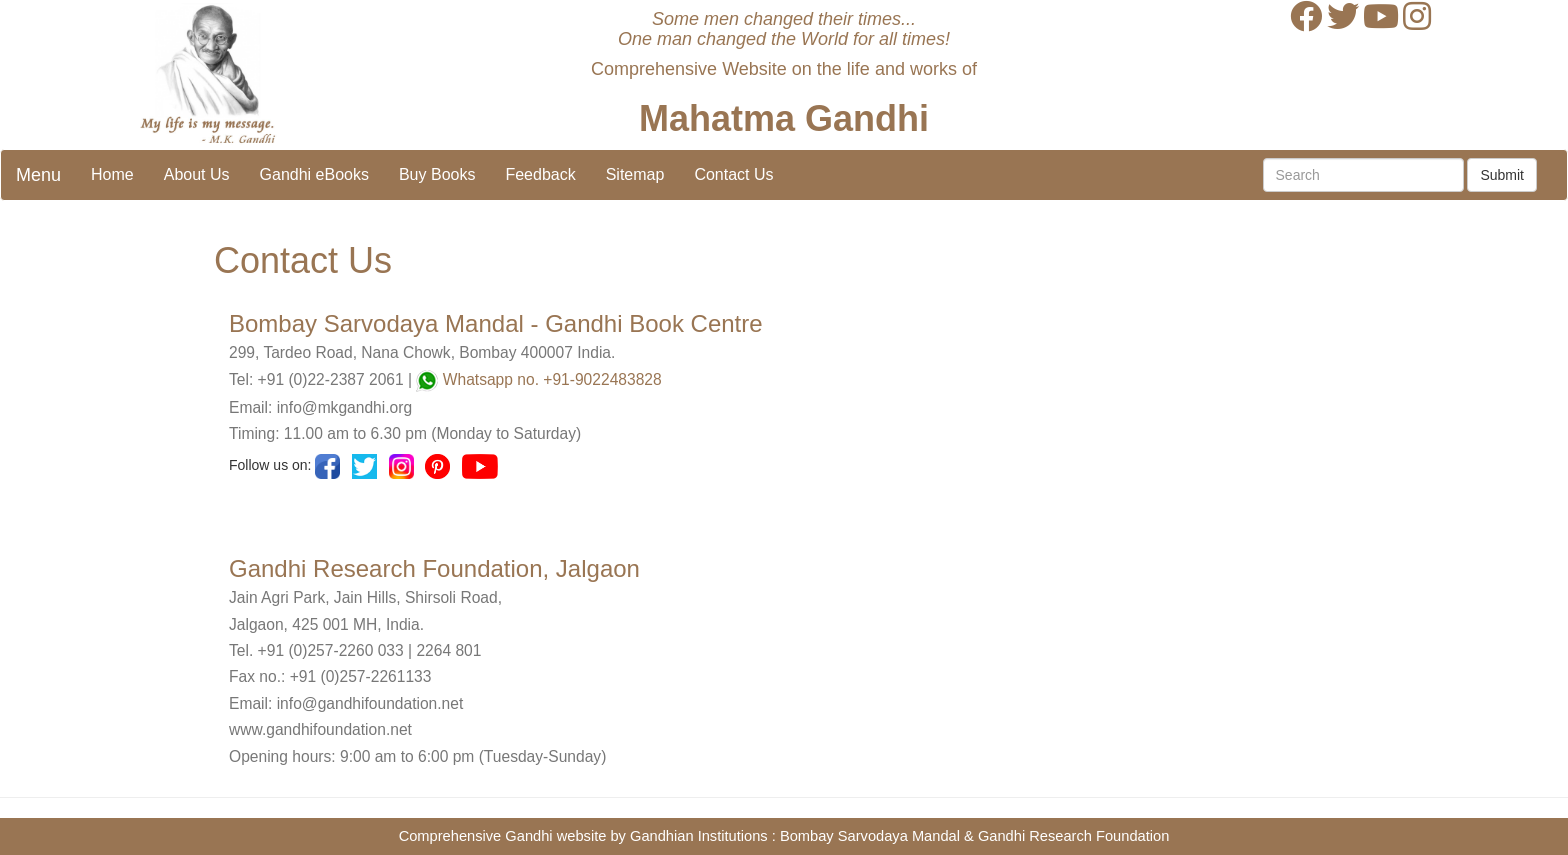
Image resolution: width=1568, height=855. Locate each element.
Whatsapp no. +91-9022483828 (552, 379)
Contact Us (733, 174)
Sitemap (635, 174)
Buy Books (437, 174)
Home (112, 174)
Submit (1502, 175)
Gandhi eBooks (314, 174)
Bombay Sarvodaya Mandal (870, 836)
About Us (197, 174)
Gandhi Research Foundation (1073, 836)
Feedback (540, 174)
